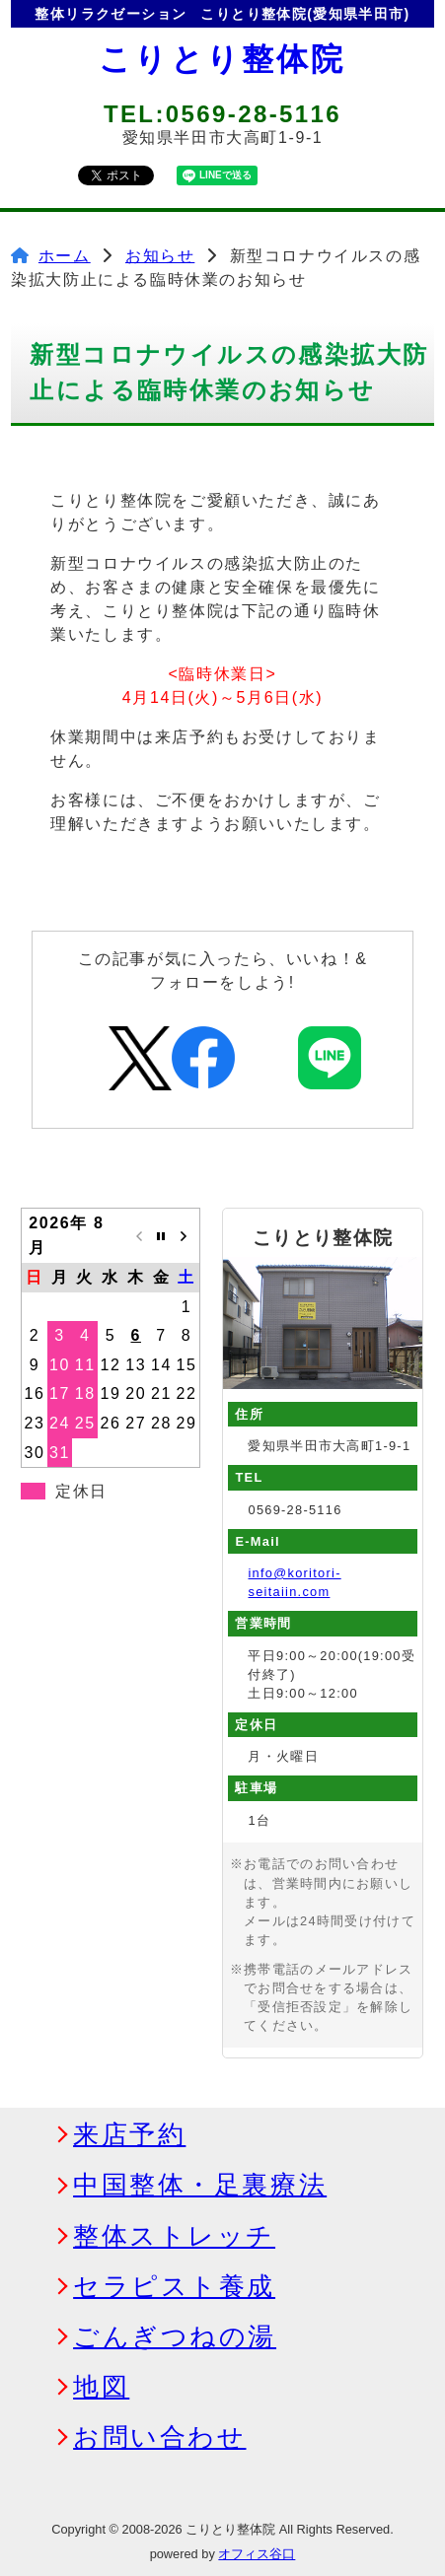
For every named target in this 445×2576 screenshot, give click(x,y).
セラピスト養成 (174, 2287)
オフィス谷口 (256, 2553)
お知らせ (159, 255)
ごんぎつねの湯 (174, 2337)
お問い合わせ (159, 2438)
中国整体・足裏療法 (200, 2185)
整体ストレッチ (174, 2237)
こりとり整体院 (222, 59)
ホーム (64, 255)
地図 (101, 2388)
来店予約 (129, 2135)
